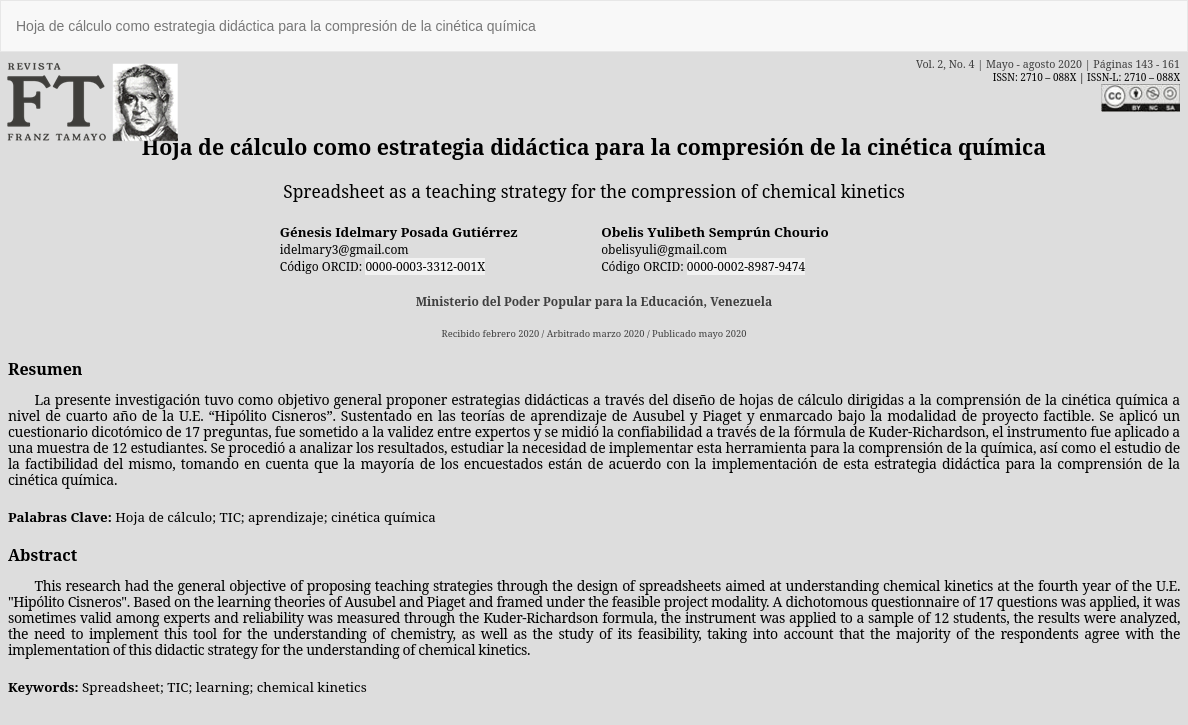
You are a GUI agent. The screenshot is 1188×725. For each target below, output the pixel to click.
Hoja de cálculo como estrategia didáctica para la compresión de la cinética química (276, 26)
